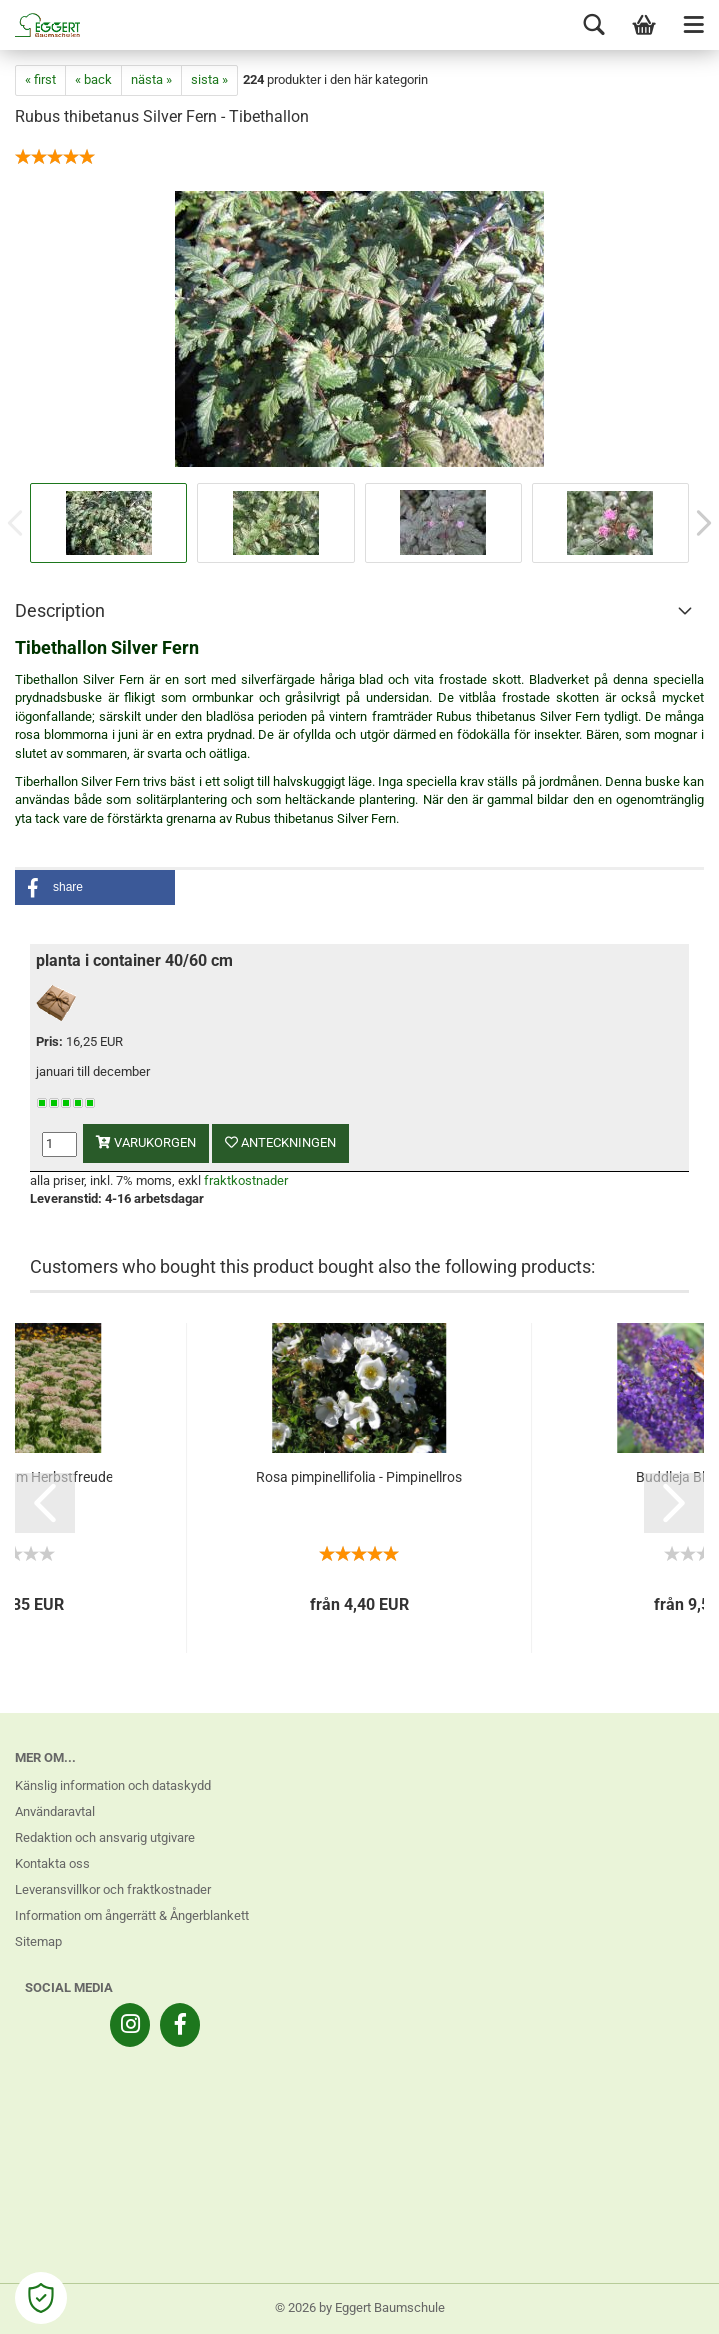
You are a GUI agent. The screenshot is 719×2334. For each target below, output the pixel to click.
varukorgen (146, 1142)
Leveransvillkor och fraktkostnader (113, 1889)
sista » (209, 79)
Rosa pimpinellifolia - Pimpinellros (359, 1477)
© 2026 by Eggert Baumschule (360, 2307)
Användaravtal (55, 1811)
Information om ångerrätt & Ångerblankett (132, 1915)
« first (40, 79)
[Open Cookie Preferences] (41, 2298)
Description (60, 610)
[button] (95, 887)
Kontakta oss (52, 1863)
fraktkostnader (246, 1180)
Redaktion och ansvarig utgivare (105, 1837)
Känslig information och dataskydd (113, 1785)
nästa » (151, 79)
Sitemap (38, 1941)
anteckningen (280, 1142)
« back (93, 79)
